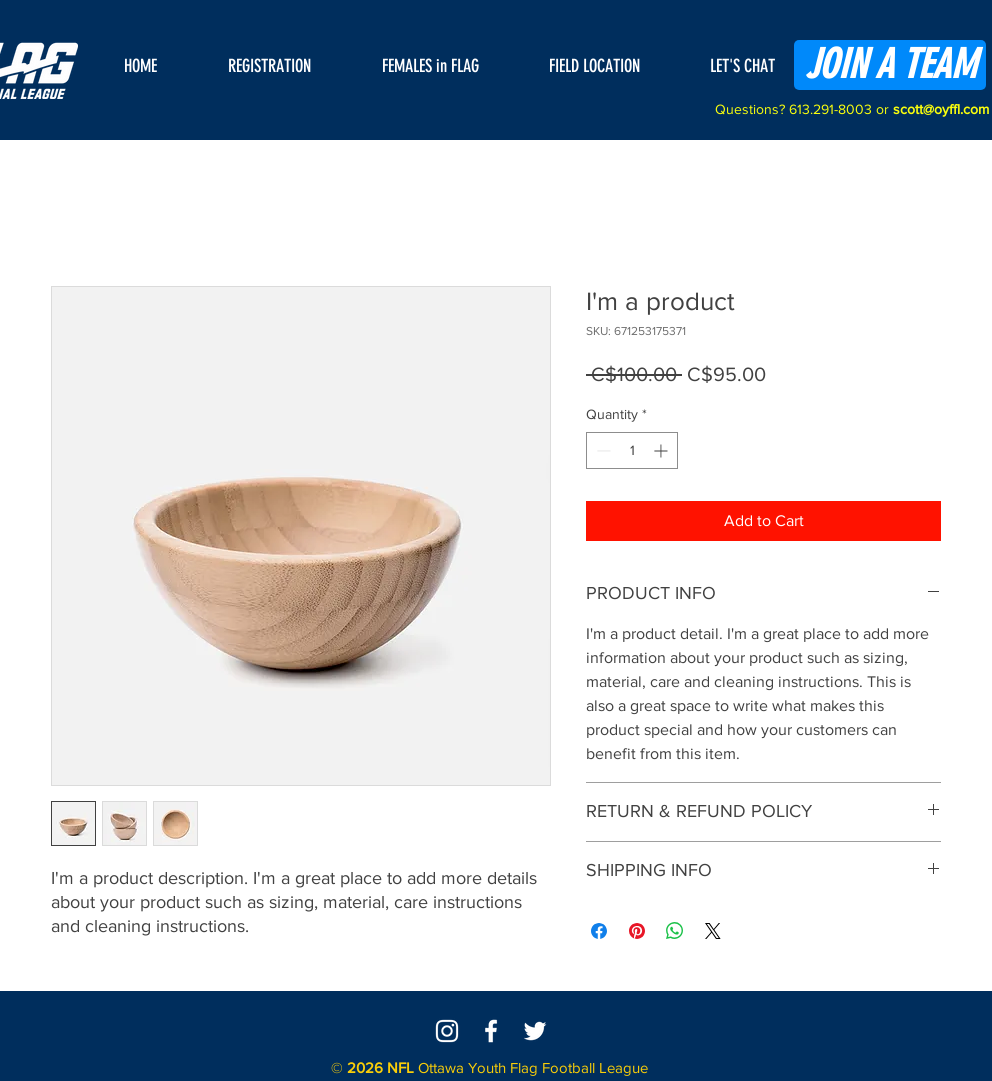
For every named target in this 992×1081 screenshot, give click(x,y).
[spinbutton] (632, 450)
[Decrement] (601, 450)
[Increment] (662, 450)
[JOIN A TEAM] (890, 65)
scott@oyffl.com (941, 109)
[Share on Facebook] (599, 931)
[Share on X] (713, 931)
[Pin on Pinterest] (637, 931)
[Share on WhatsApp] (675, 931)
